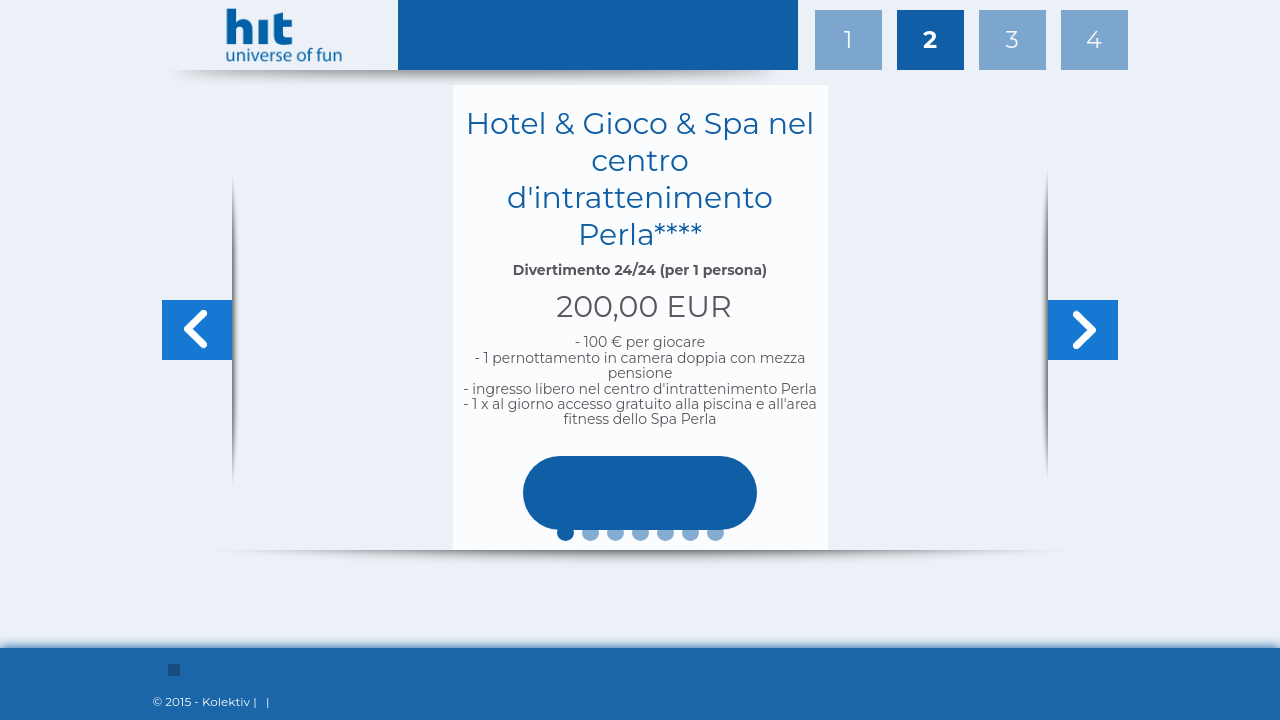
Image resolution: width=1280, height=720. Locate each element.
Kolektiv (226, 701)
